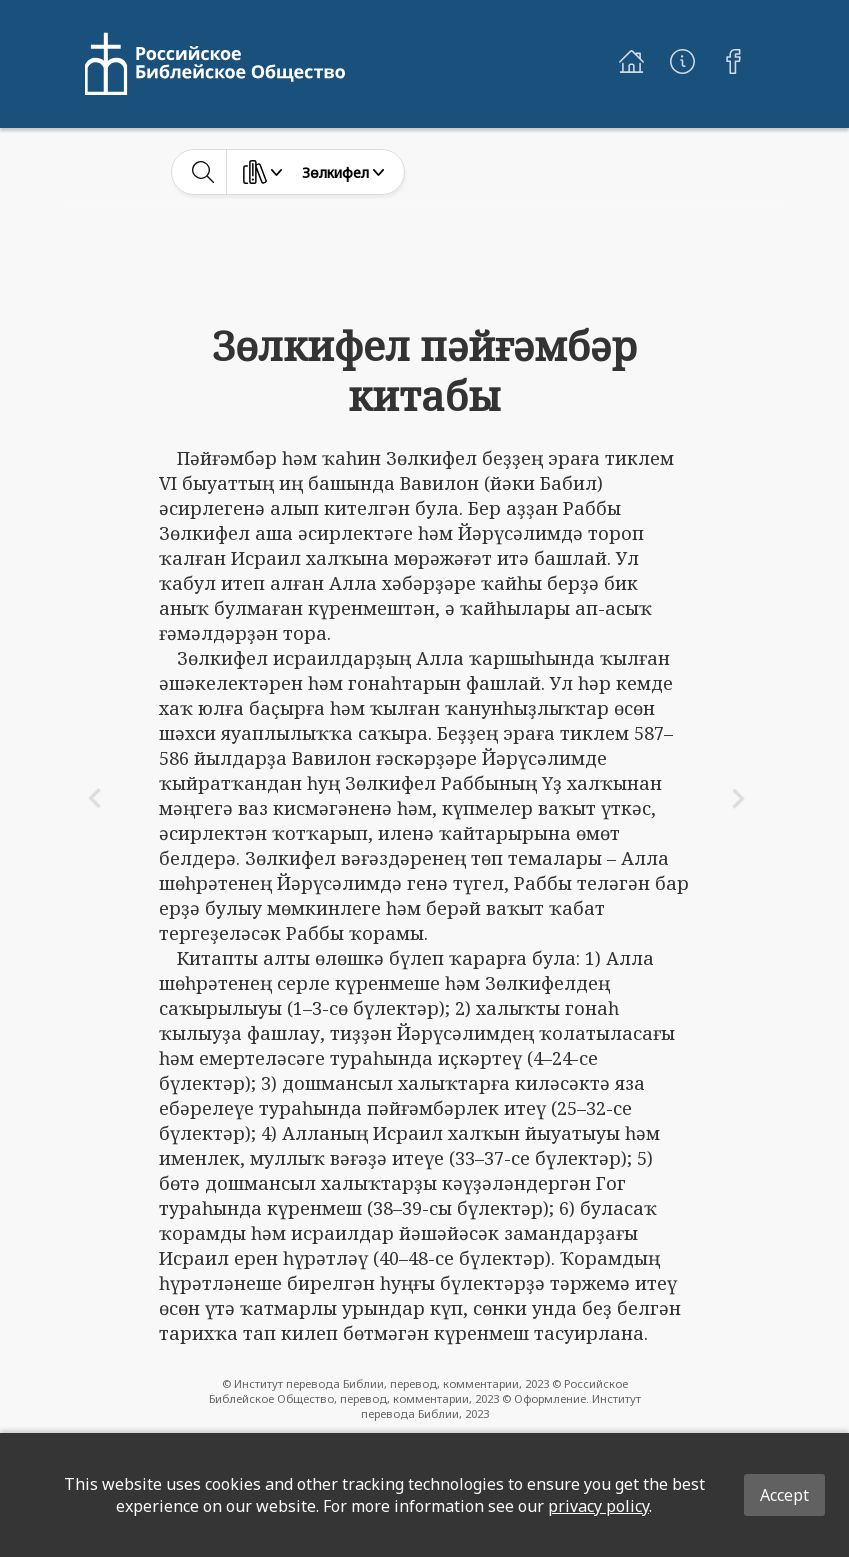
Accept (784, 1495)
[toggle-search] (203, 172)
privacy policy (598, 1506)
